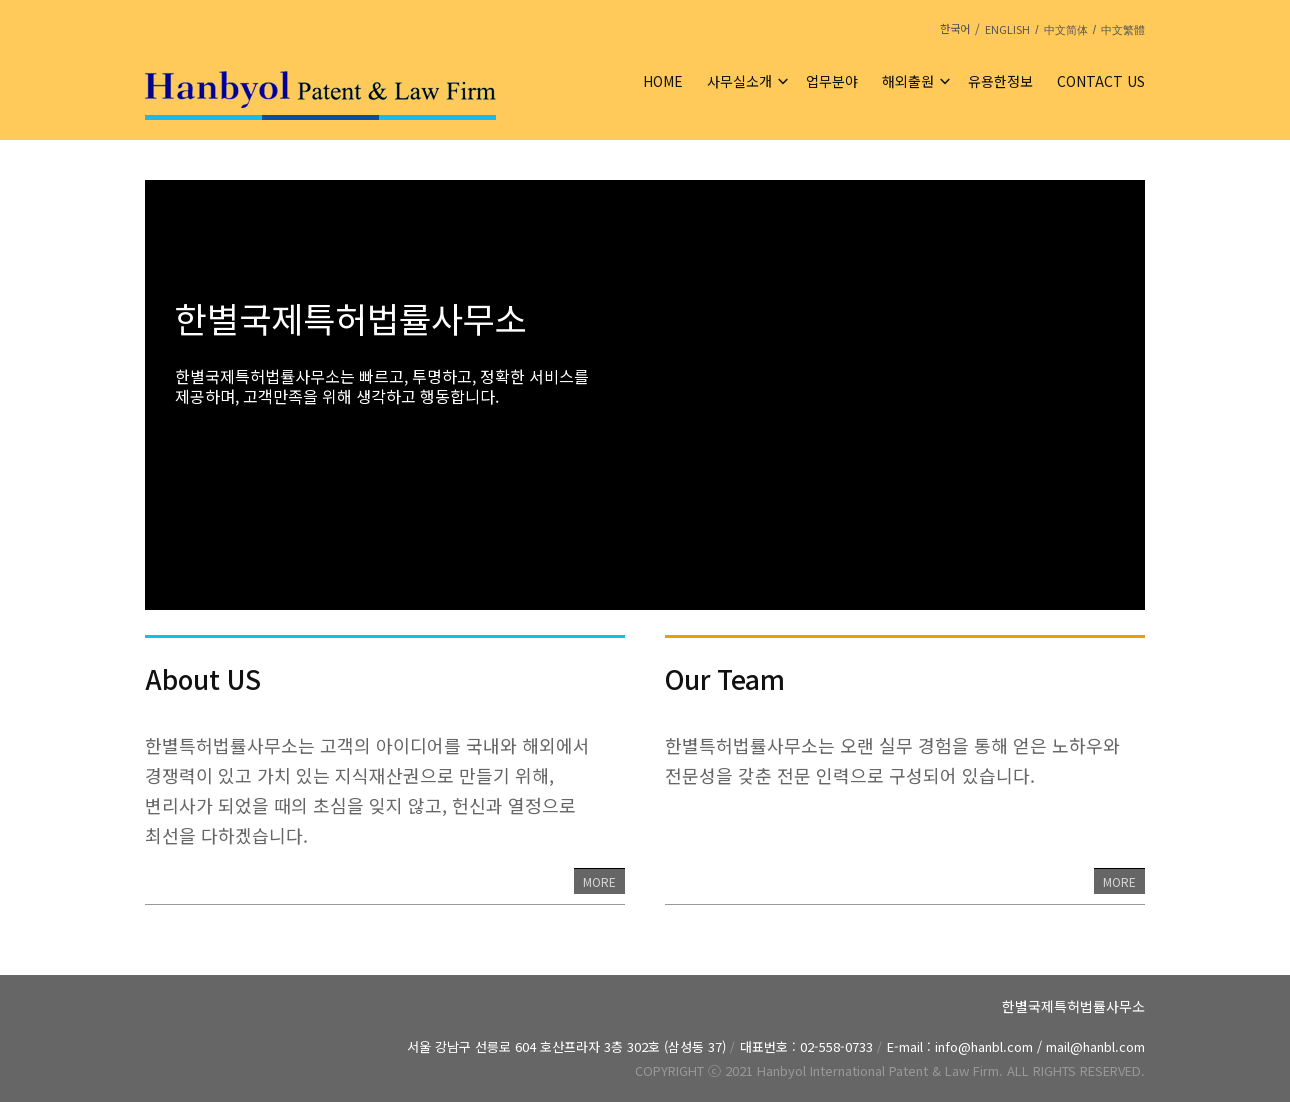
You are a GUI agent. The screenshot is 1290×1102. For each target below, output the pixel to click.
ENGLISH (1007, 29)
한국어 (955, 28)
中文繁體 (1123, 30)
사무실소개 (739, 81)
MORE (599, 881)
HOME (663, 81)
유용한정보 (1000, 81)
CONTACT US (1101, 81)
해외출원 (908, 81)
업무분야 (832, 81)
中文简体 (1066, 30)
